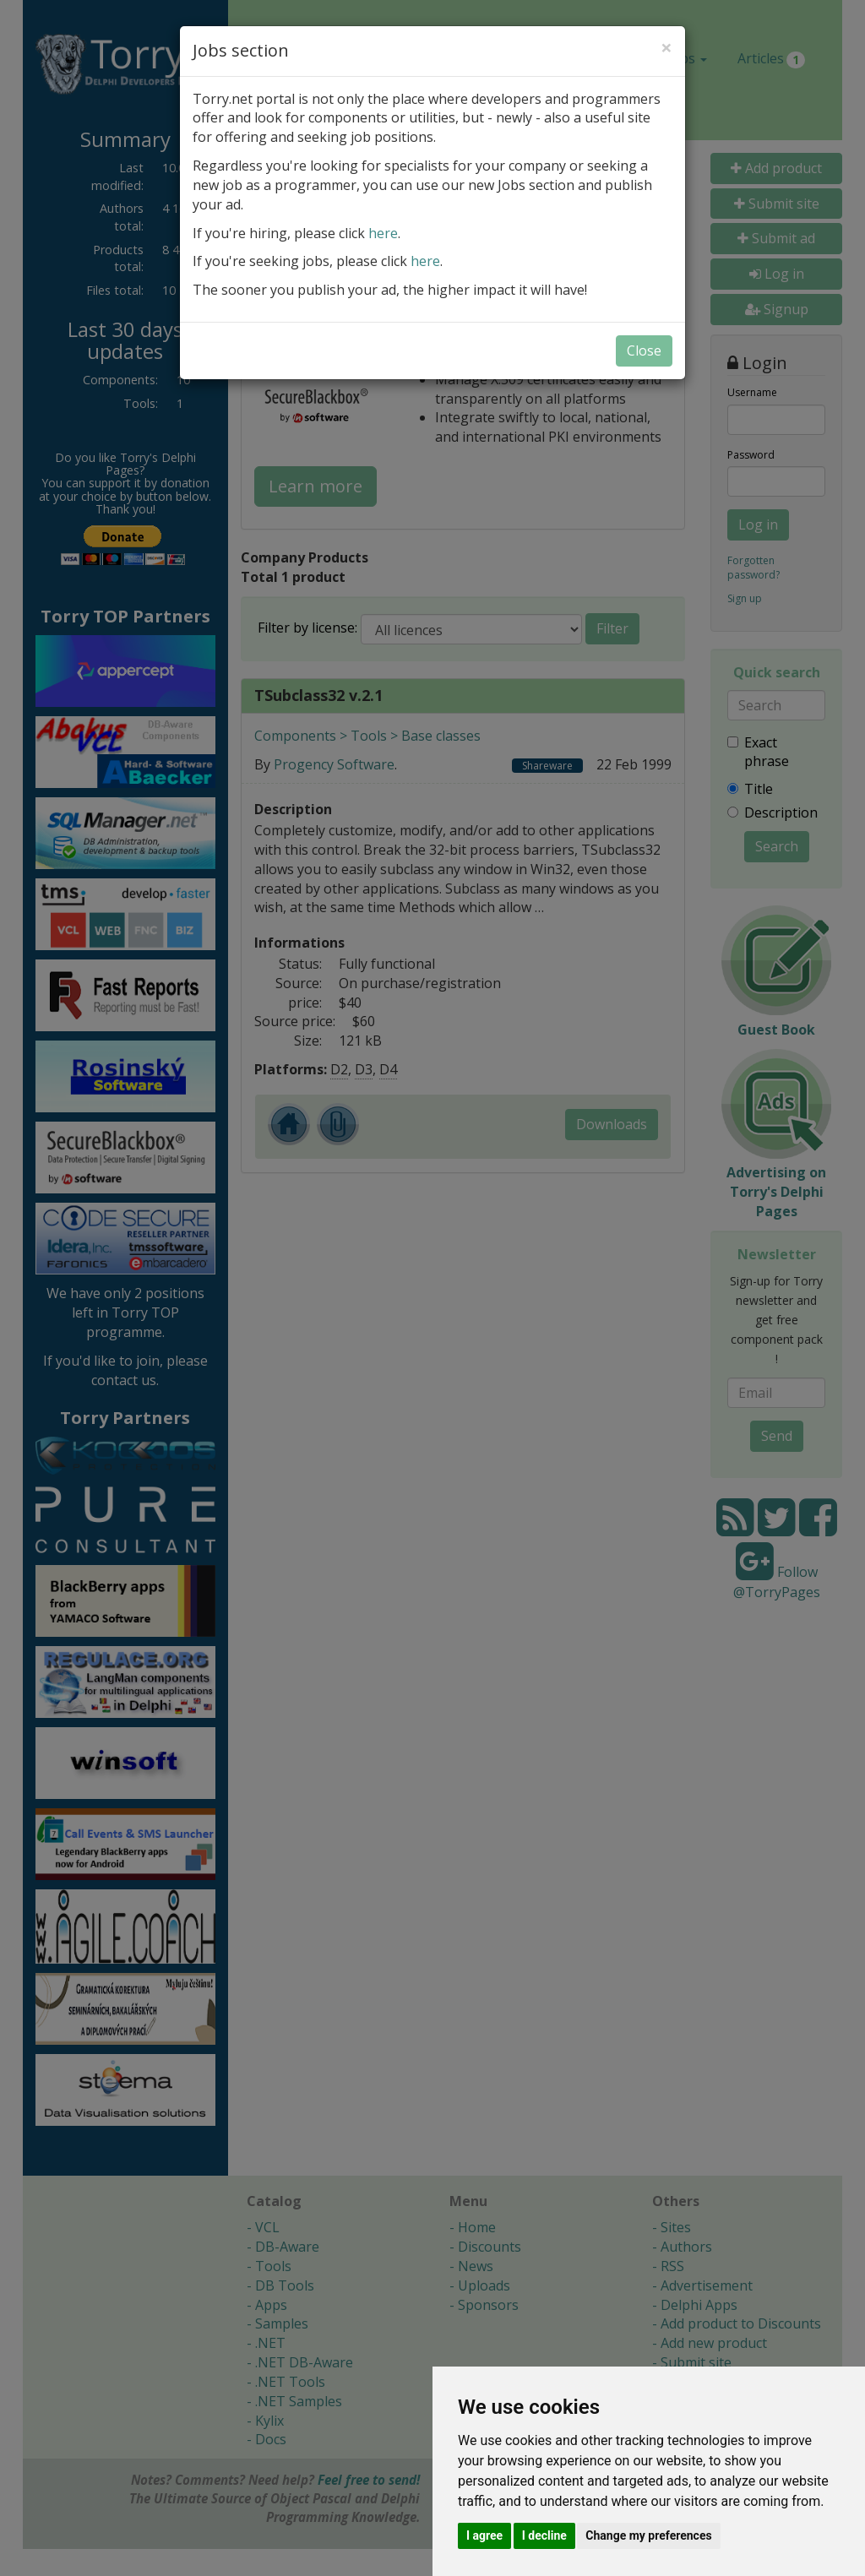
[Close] (666, 47)
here (383, 233)
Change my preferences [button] (648, 2535)
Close (644, 350)
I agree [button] (484, 2535)
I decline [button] (544, 2535)
